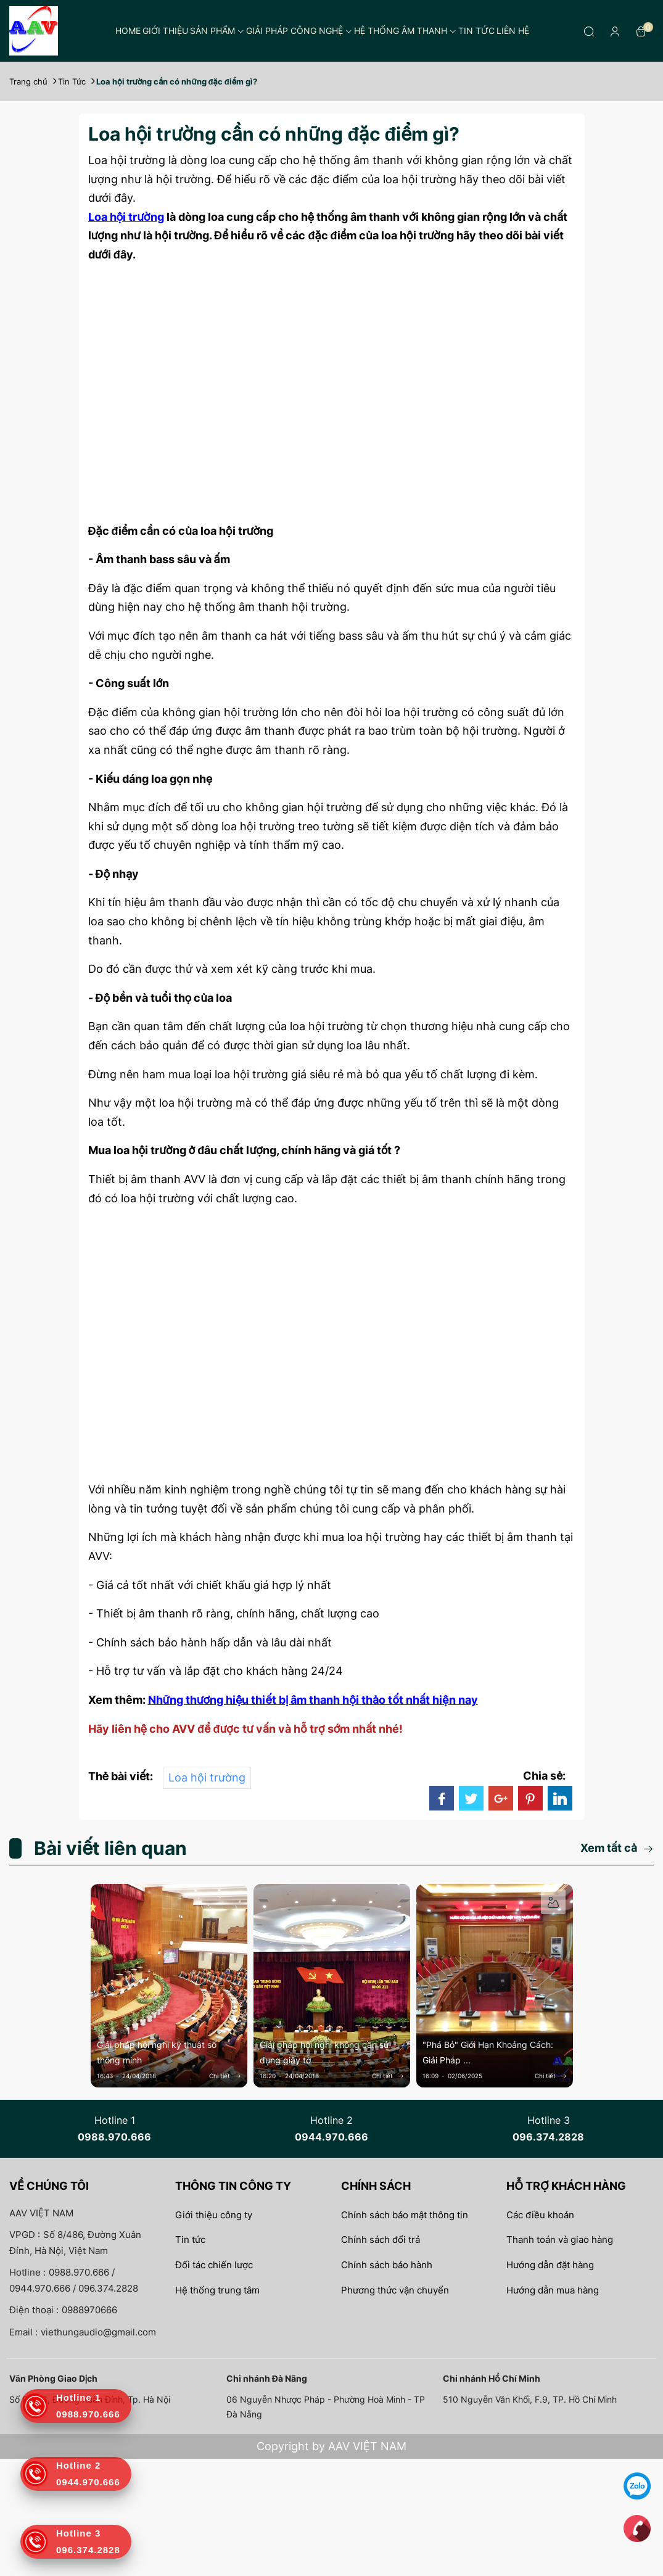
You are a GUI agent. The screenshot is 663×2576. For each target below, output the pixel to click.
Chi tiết (225, 2075)
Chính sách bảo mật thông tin (404, 2215)
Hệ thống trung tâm (217, 2290)
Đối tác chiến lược (214, 2265)
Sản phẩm (217, 30)
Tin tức (476, 30)
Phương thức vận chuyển (395, 2290)
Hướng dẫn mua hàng (552, 2290)
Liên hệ (512, 30)
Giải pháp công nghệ (299, 30)
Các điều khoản (540, 2215)
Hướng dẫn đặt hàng (550, 2265)
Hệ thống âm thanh (405, 30)
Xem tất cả (617, 1847)
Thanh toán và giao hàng (559, 2239)
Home (128, 30)
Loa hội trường (206, 1777)
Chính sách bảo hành (386, 2265)
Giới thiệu (165, 30)
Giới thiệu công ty (213, 2215)
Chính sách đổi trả (380, 2239)
